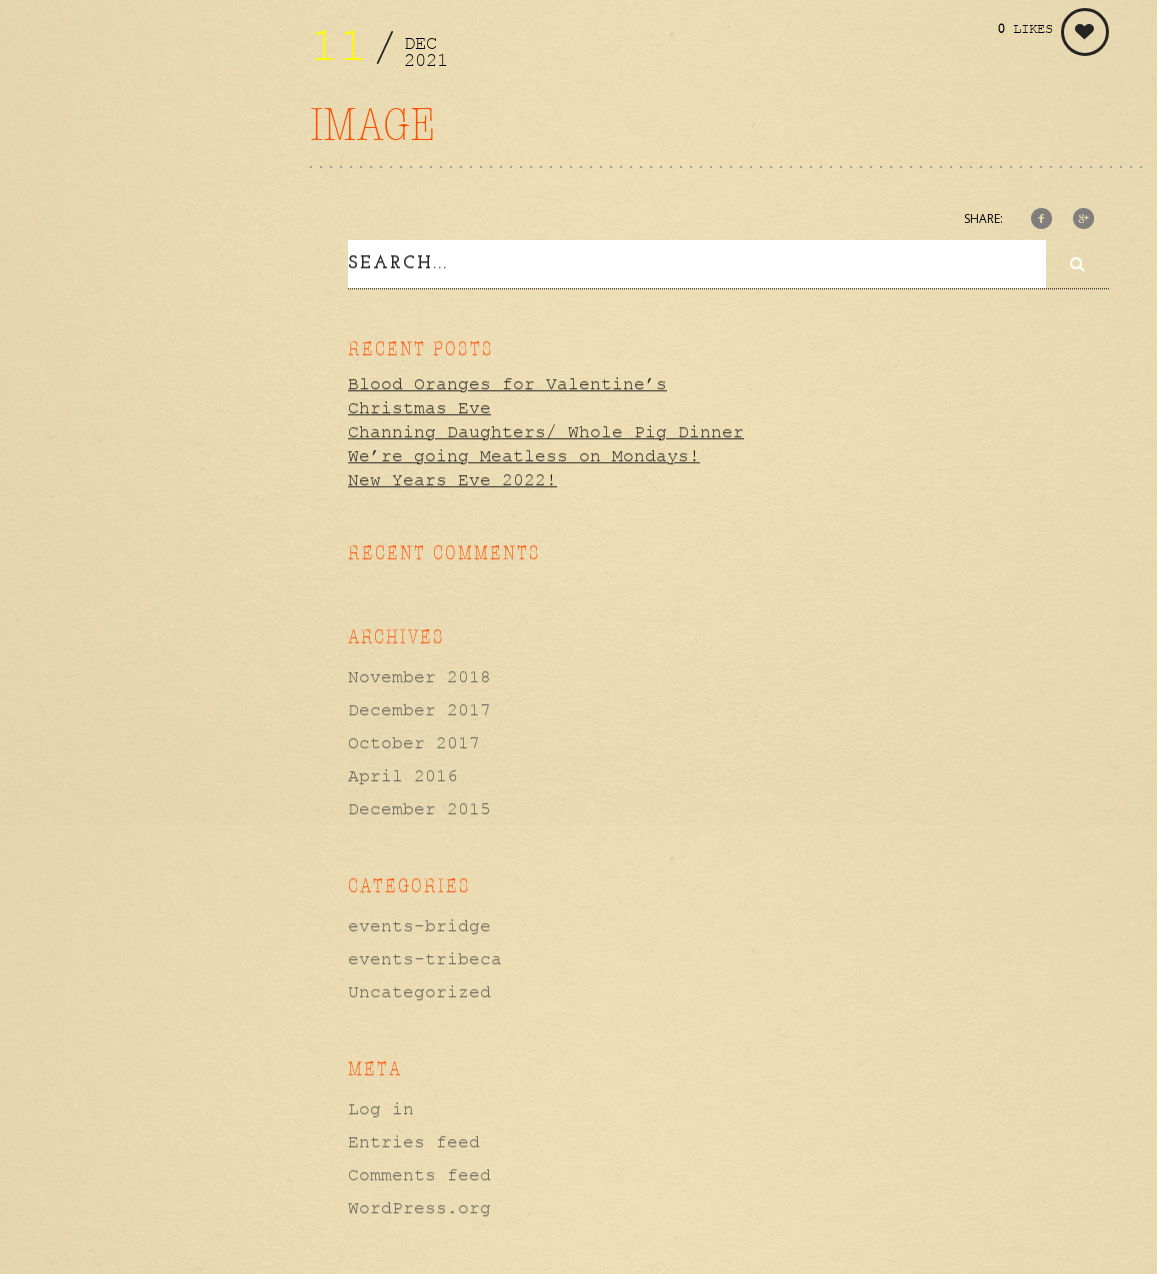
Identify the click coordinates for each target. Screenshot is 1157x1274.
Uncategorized (419, 988)
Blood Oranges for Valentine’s (507, 381)
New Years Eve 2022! (452, 477)
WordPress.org (419, 1204)
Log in (381, 1105)
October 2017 (414, 739)
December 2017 (419, 706)
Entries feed (414, 1138)
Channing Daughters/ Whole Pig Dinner (546, 429)
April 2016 (403, 772)
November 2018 (419, 673)
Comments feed (419, 1171)
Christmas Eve (419, 405)
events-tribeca (425, 955)
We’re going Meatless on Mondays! (524, 453)
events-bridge (419, 922)
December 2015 (419, 805)
